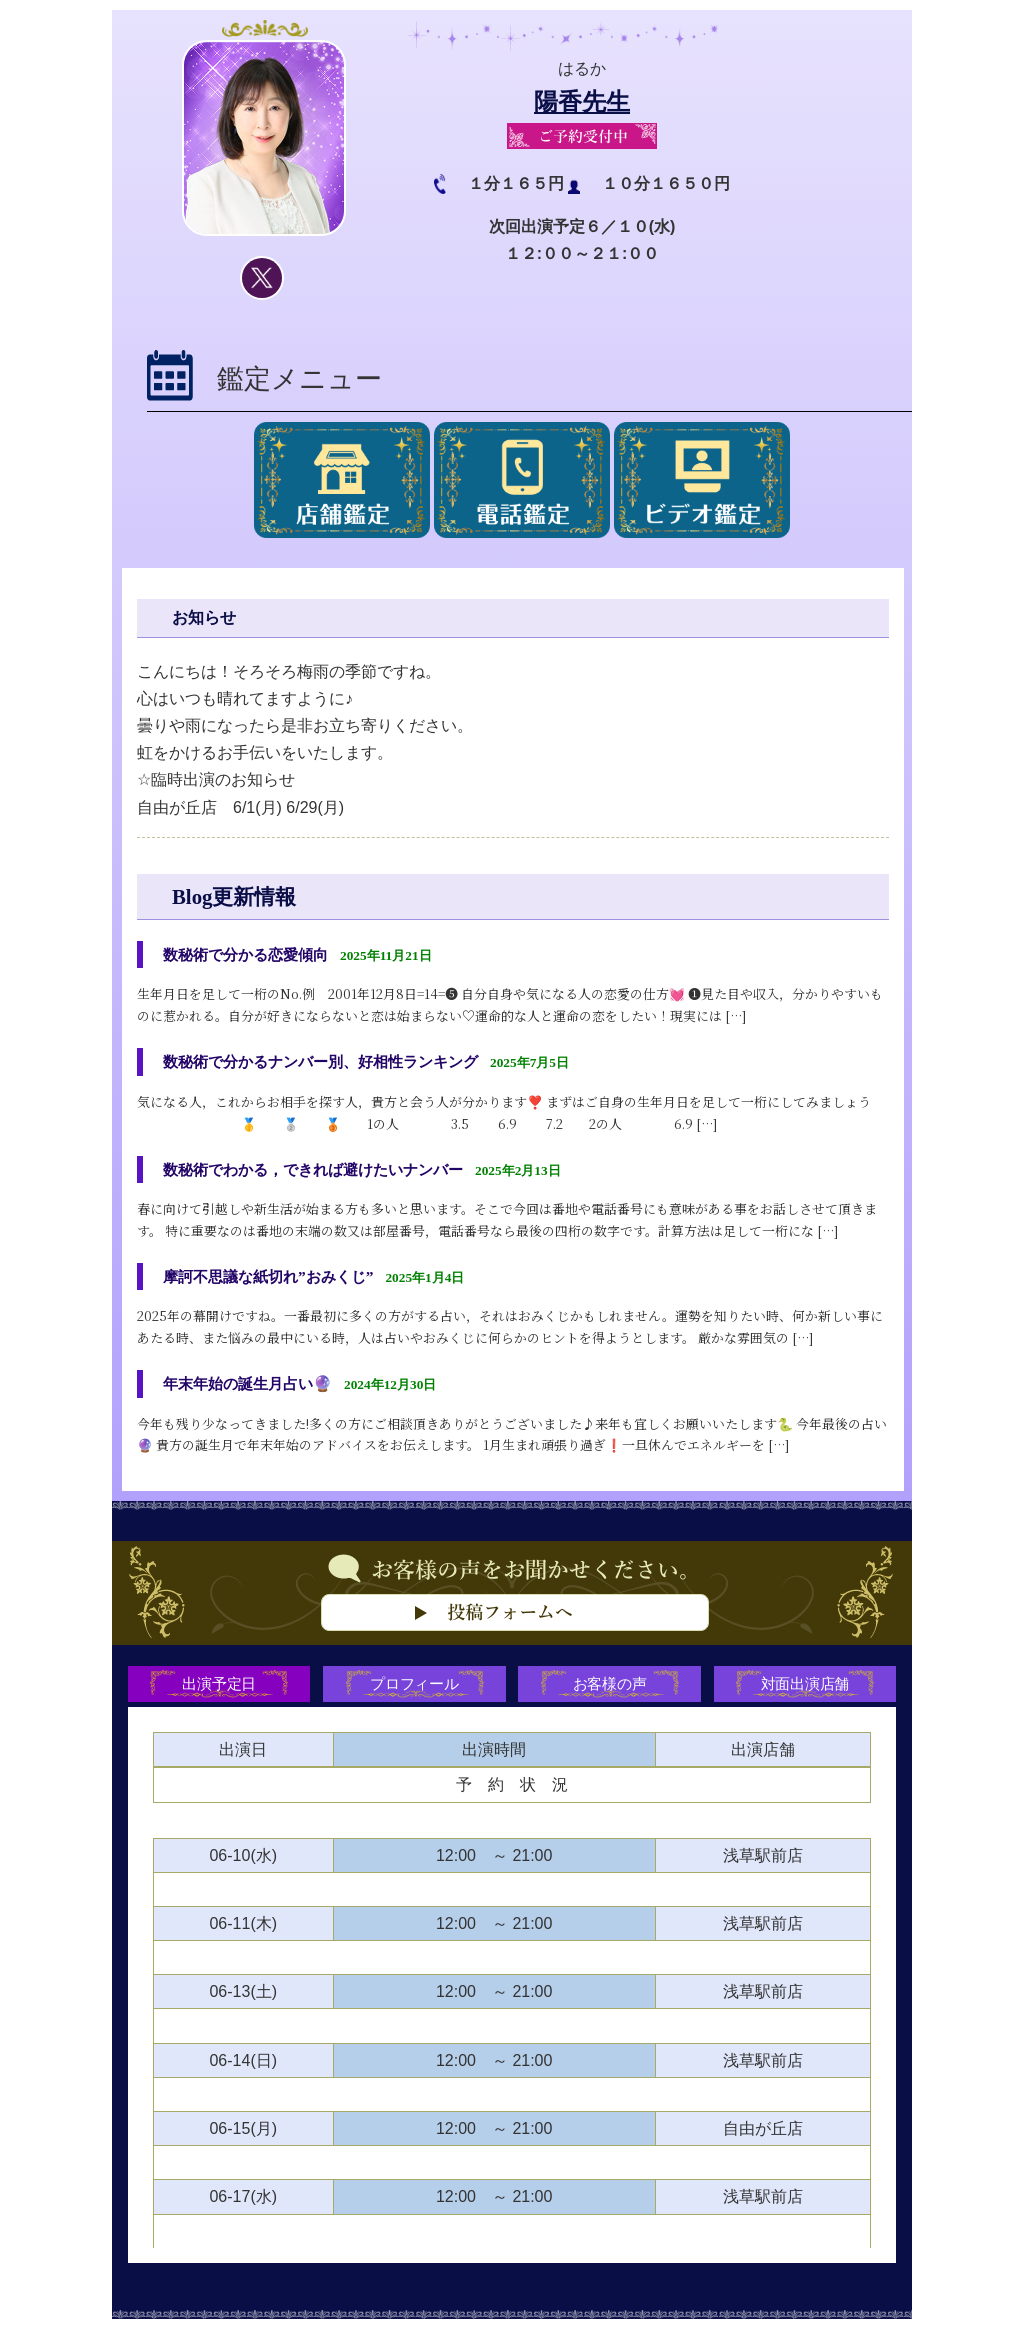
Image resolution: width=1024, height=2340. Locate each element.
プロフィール (414, 1693)
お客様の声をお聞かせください (512, 1631)
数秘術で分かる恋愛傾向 (251, 954)
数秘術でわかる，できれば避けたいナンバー (323, 1172)
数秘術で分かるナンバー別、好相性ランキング (331, 1063)
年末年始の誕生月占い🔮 (253, 1389)
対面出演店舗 (808, 1693)
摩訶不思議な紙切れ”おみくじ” (275, 1280)
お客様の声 (611, 1693)
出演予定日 (217, 1693)
